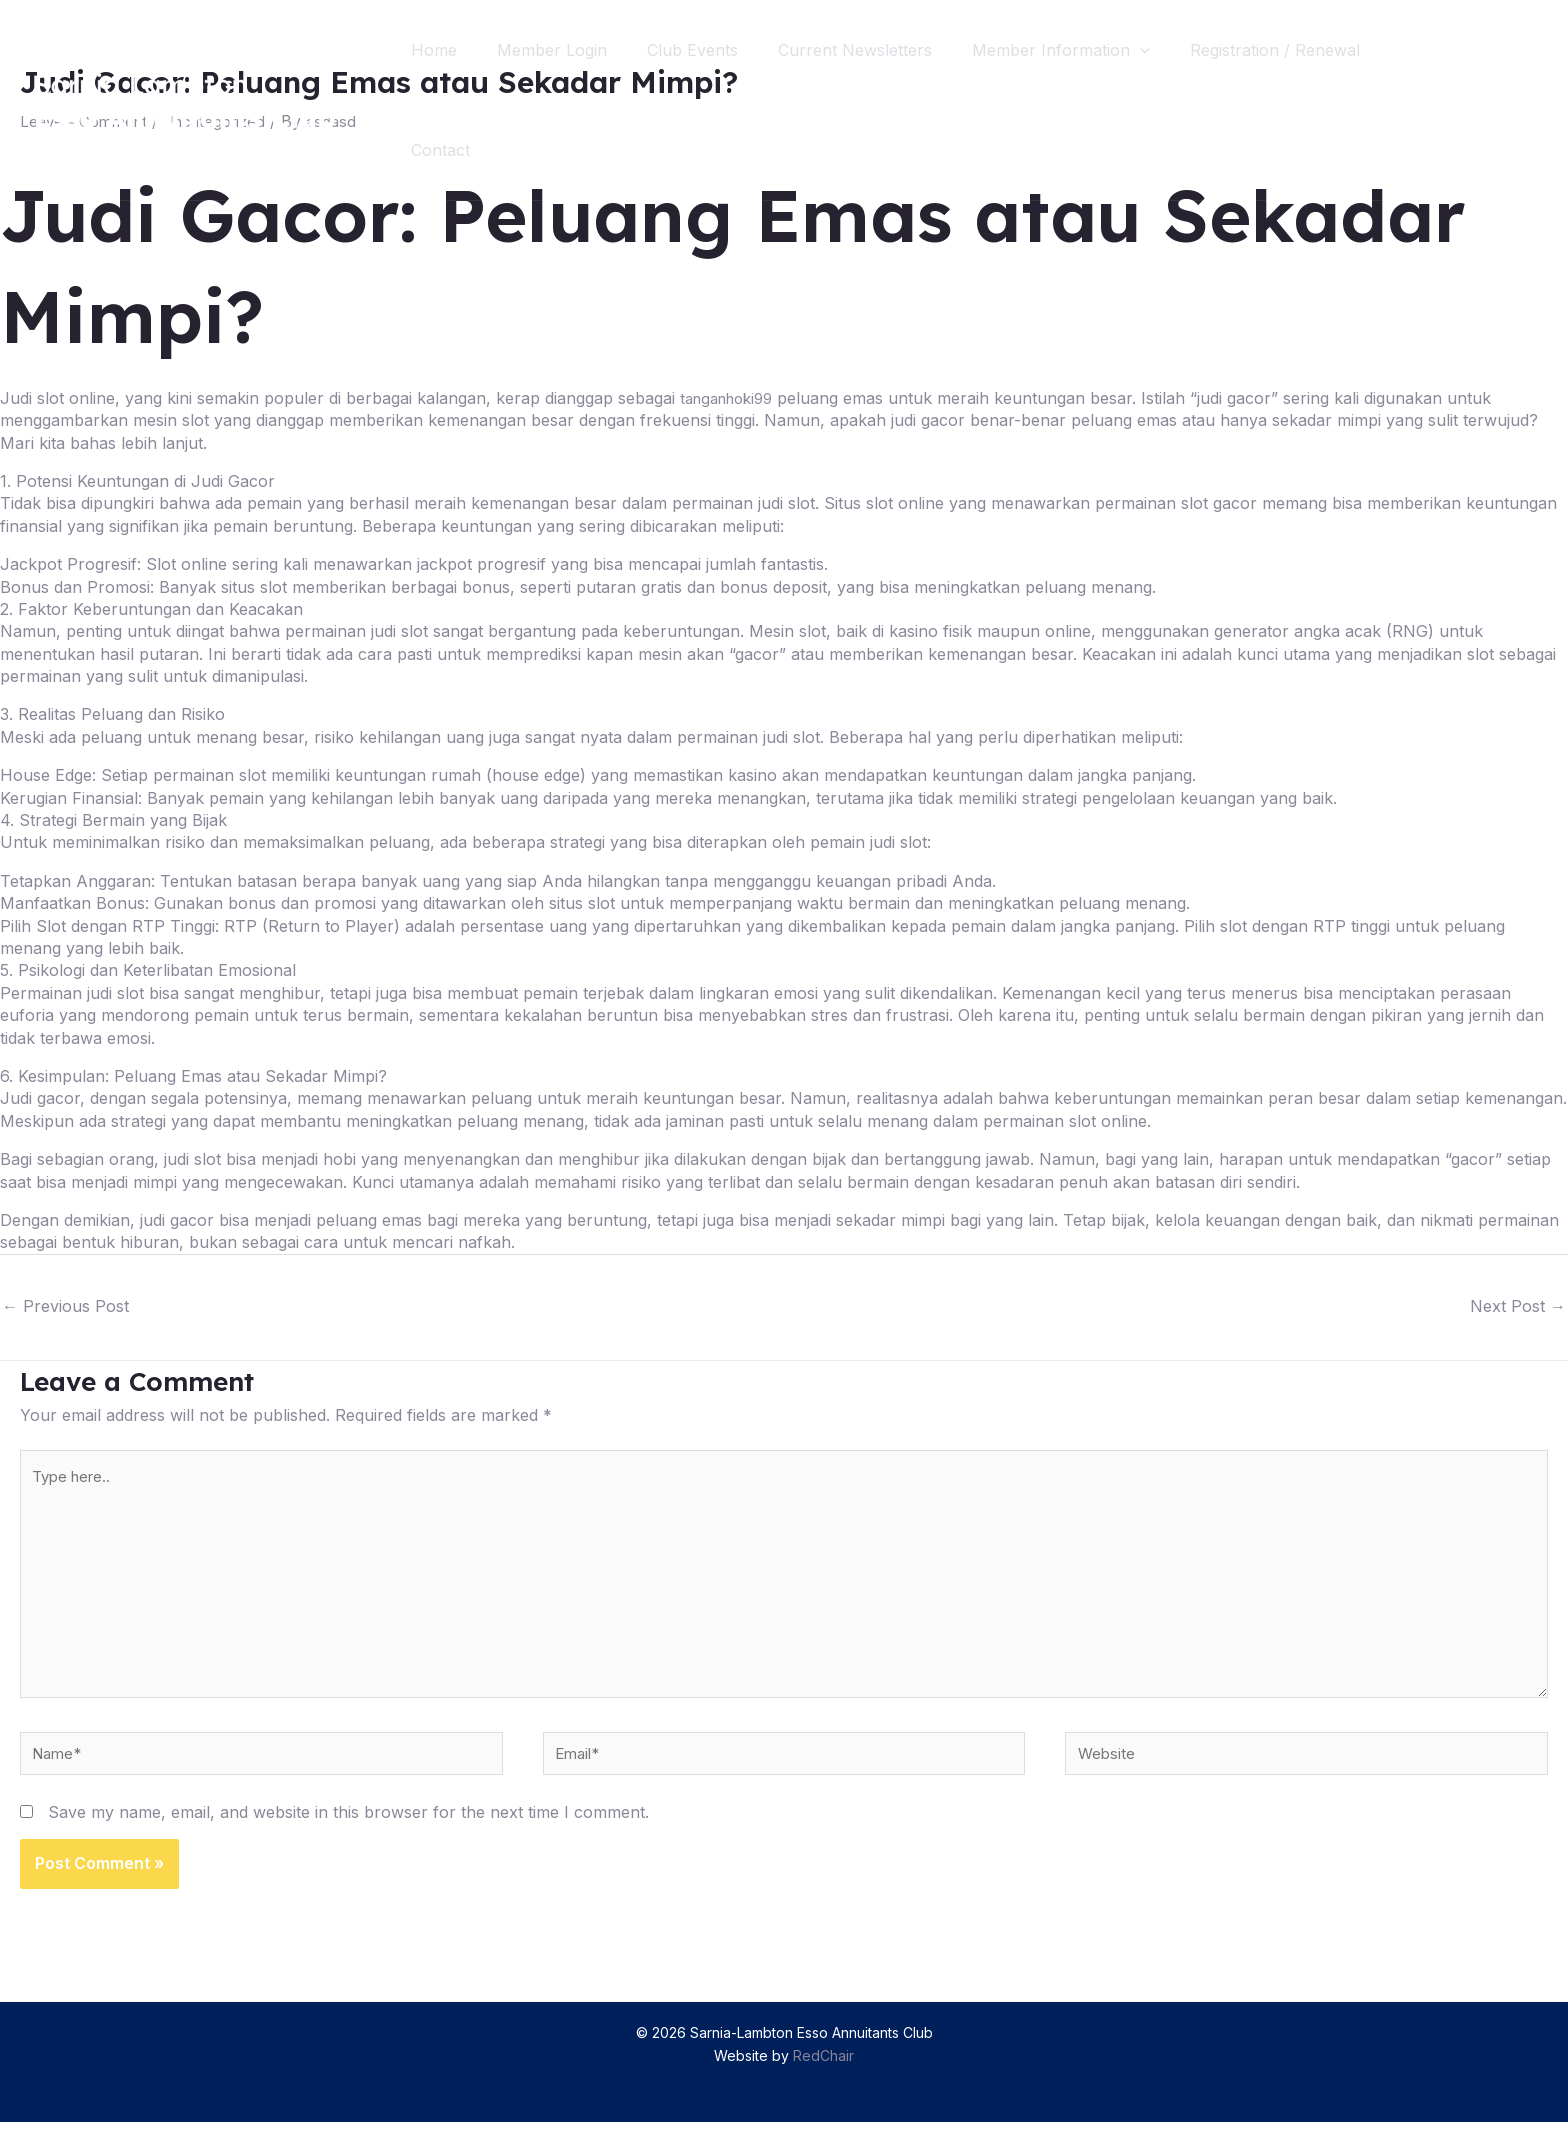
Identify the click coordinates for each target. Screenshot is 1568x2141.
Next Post (1518, 1306)
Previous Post (65, 1306)
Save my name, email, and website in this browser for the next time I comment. (348, 1831)
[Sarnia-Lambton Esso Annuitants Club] (185, 98)
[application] (1176, 50)
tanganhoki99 (732, 398)
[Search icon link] (1516, 100)
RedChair (823, 2073)
